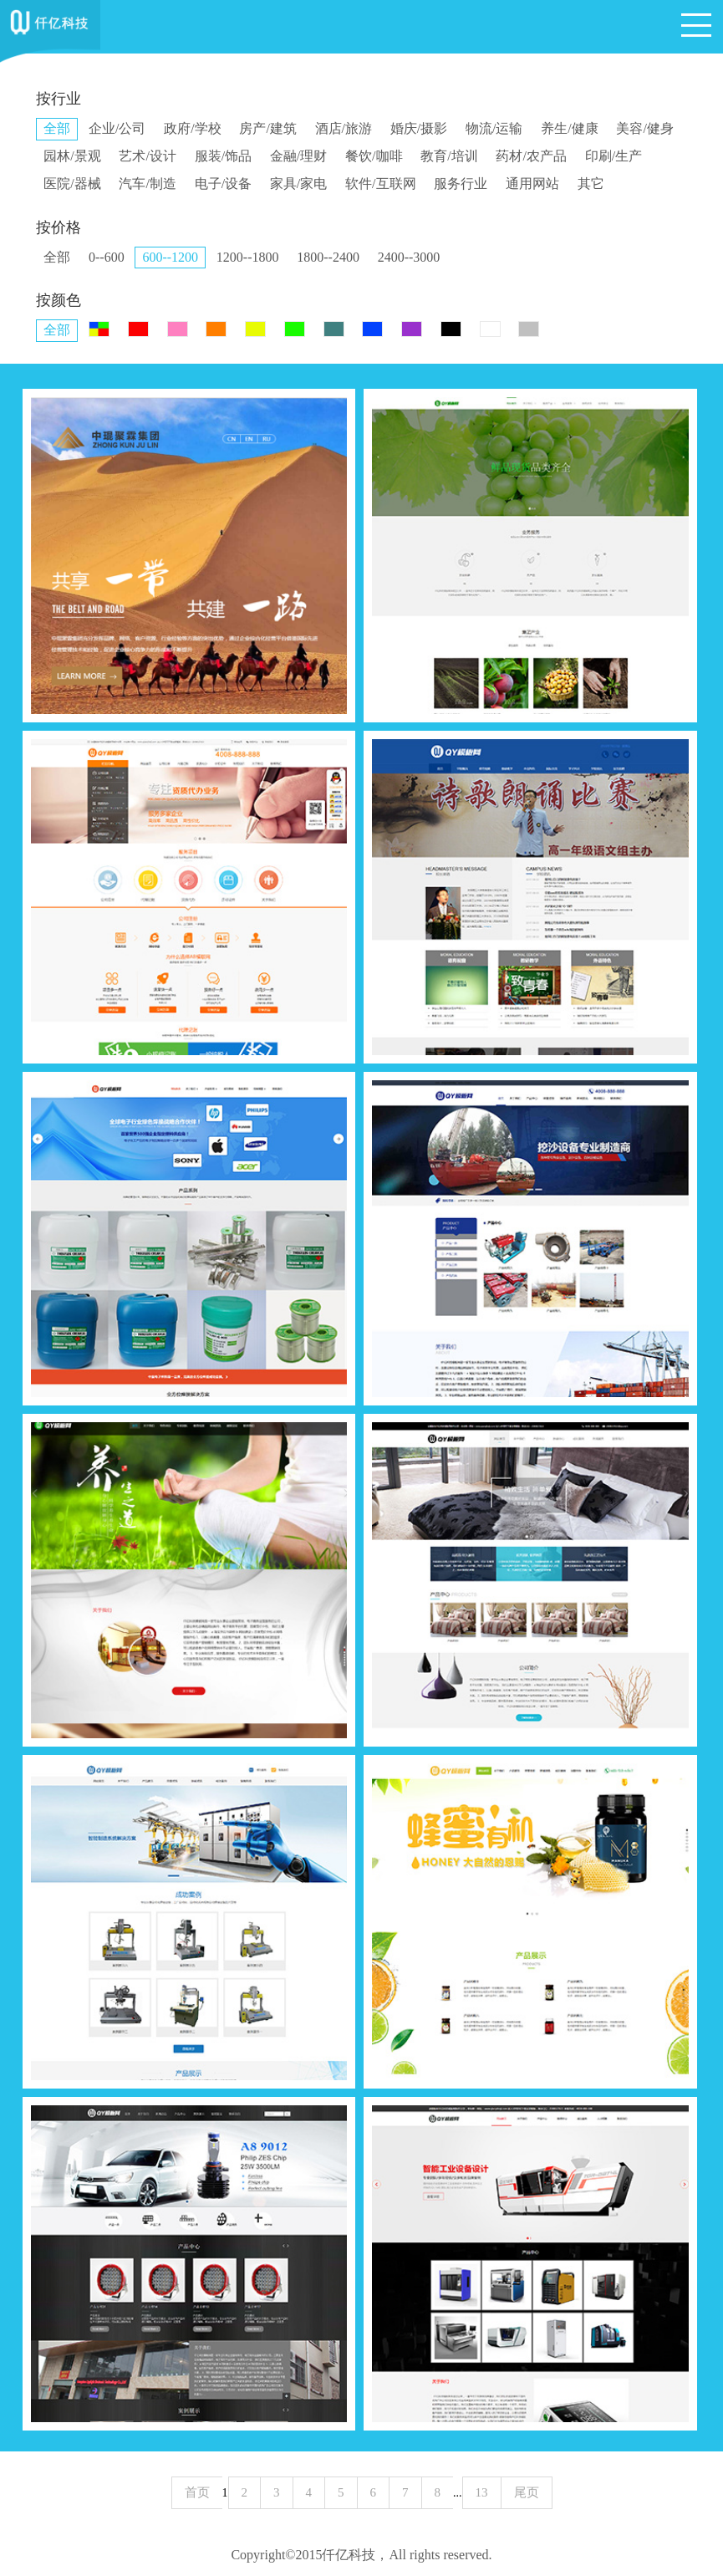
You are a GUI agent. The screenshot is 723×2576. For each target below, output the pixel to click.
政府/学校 (192, 128)
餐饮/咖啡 (373, 156)
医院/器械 (71, 183)
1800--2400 (328, 257)
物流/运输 (494, 128)
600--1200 (170, 257)
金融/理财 (298, 156)
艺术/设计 (147, 156)
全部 (56, 128)
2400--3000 (409, 257)
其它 (591, 183)
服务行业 (460, 183)
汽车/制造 (147, 183)
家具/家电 (298, 183)
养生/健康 (569, 128)
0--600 (107, 257)
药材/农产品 (531, 156)
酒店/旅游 (343, 128)
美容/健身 (644, 128)
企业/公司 (117, 128)
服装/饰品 (223, 156)
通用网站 (532, 183)
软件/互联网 (380, 183)
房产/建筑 (267, 128)
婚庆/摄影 (418, 128)
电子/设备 (223, 183)
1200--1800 (247, 257)
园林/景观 (71, 156)
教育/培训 (448, 156)
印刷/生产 (613, 156)
